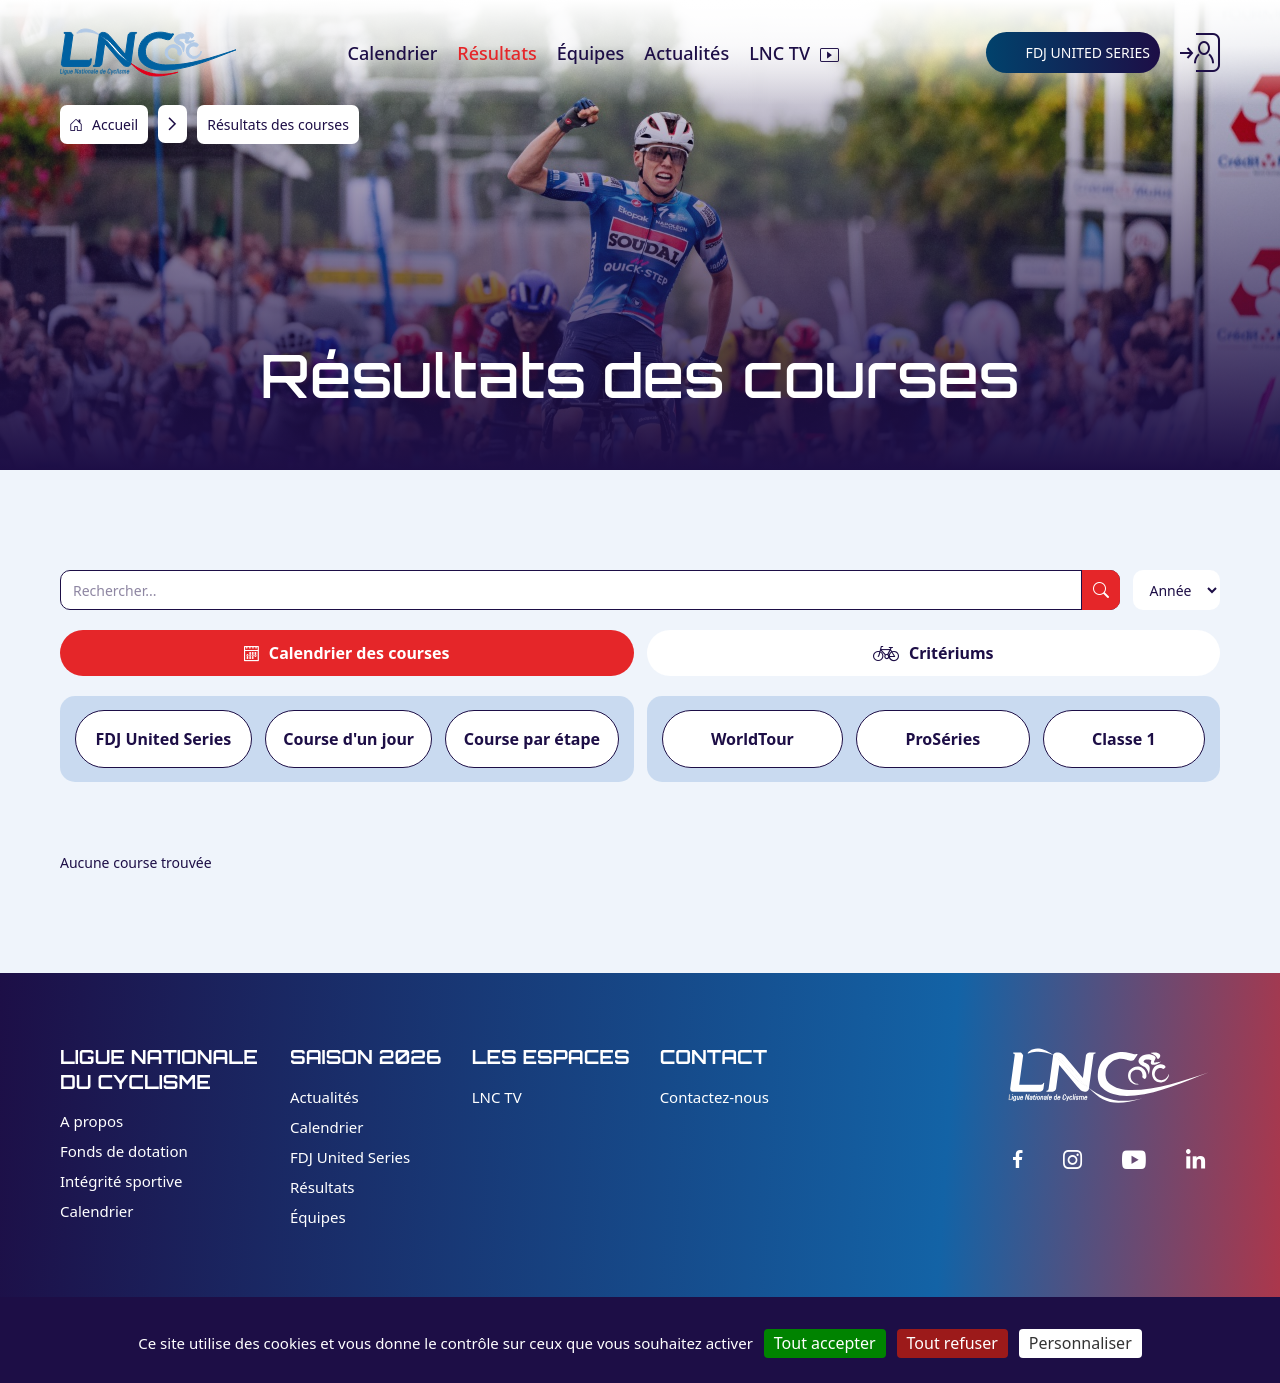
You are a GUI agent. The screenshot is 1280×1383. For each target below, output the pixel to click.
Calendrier (96, 1211)
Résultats (322, 1187)
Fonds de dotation (124, 1151)
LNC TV (497, 1097)
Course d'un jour (348, 739)
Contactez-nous (714, 1097)
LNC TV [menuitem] (779, 53)
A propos (91, 1121)
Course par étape (532, 739)
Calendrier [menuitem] (393, 53)
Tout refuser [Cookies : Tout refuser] (952, 1343)
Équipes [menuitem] (591, 53)
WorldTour (752, 739)
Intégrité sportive (121, 1181)
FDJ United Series (163, 739)
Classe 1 (1124, 739)
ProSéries (943, 739)
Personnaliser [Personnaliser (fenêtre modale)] (1080, 1343)
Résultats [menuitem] (496, 53)
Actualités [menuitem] (686, 53)
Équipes (318, 1217)
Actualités (324, 1097)
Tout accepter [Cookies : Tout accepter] (825, 1343)
